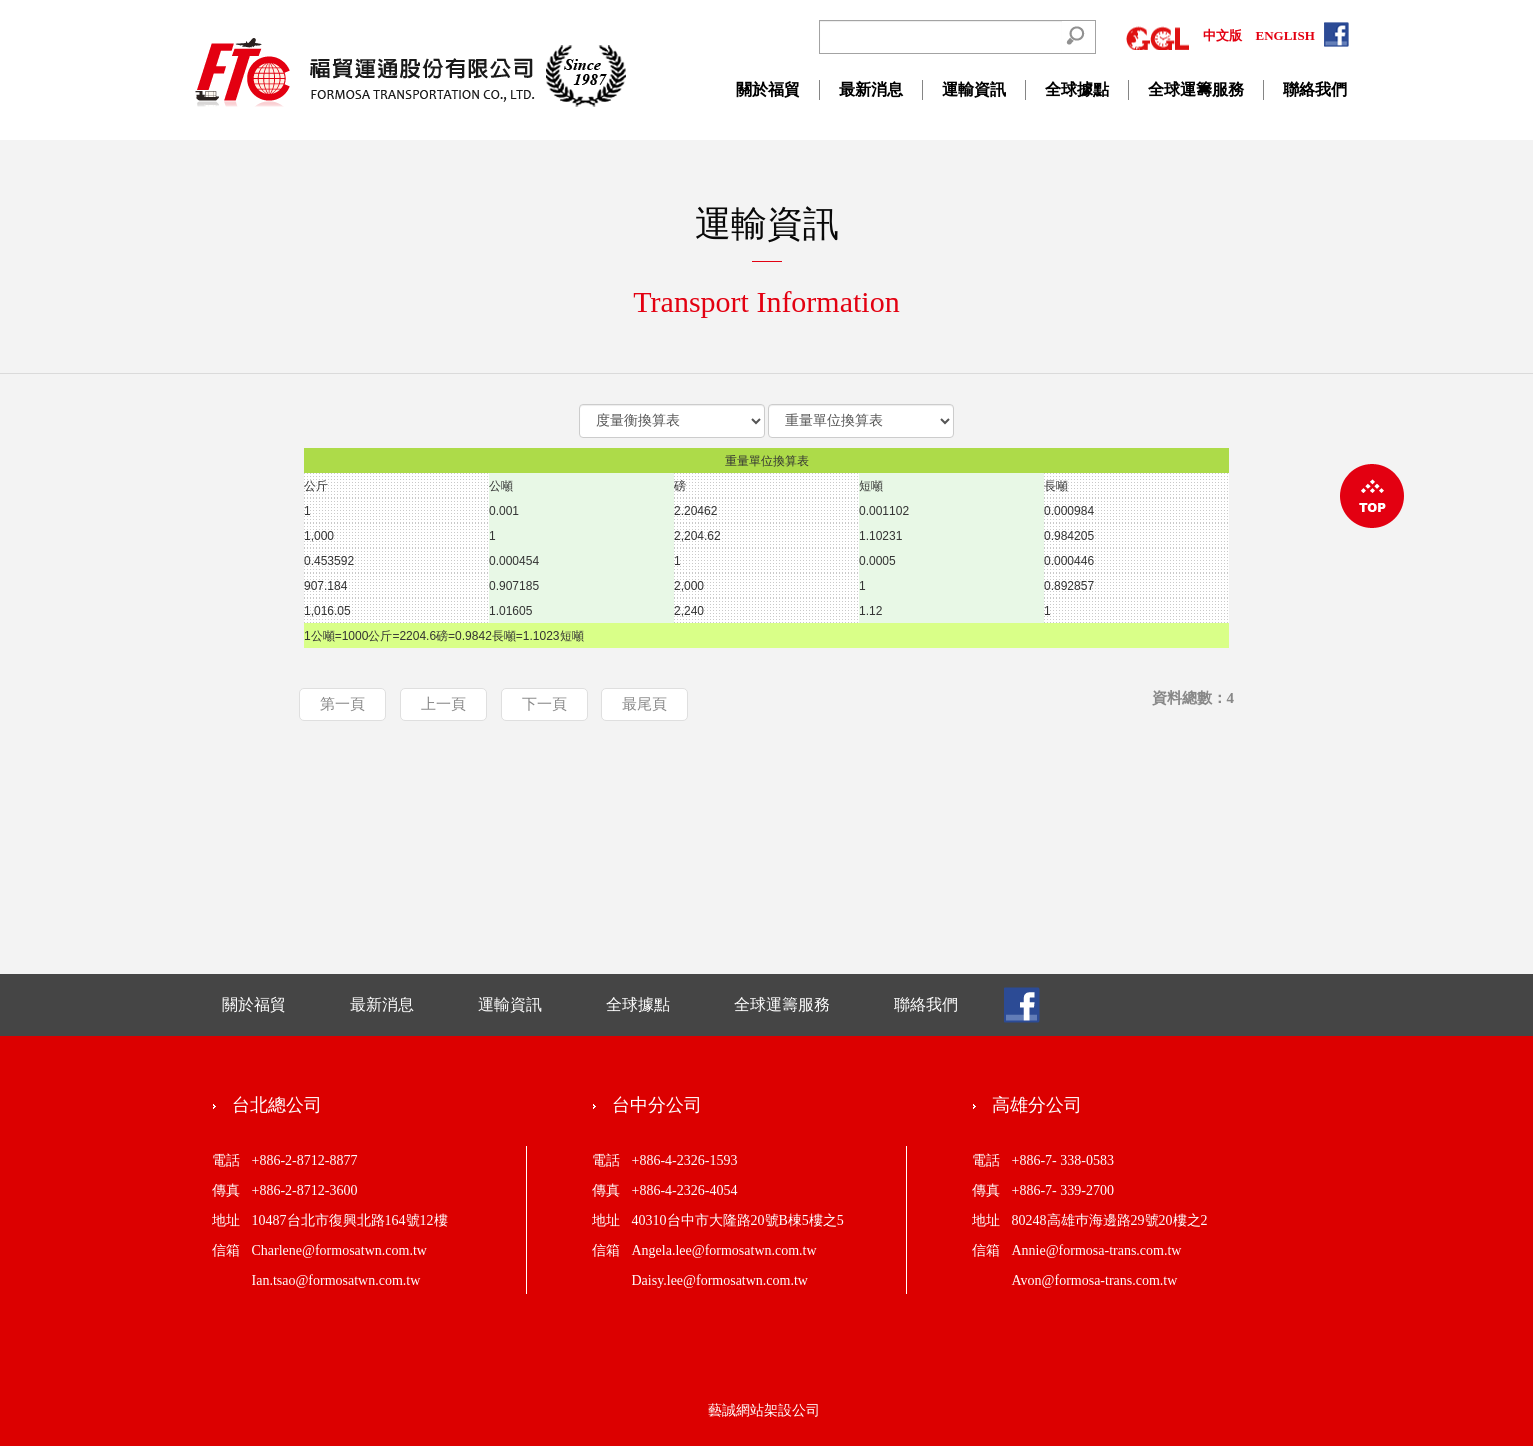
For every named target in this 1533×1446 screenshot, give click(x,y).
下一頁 (544, 704)
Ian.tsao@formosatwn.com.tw (336, 1280)
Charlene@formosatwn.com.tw (339, 1250)
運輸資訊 (974, 89)
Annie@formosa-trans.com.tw (1097, 1250)
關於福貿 (768, 89)
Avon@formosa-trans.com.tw (1095, 1280)
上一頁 (443, 704)
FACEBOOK (1338, 36)
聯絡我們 (1315, 89)
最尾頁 (644, 704)
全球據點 (1077, 89)
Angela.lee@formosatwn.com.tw (724, 1250)
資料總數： (1193, 698)
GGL (1157, 36)
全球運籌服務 (1196, 89)
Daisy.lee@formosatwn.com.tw (720, 1280)
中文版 (1222, 35)
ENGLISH (1285, 35)
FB (1022, 1005)
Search (1075, 36)
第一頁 (342, 704)
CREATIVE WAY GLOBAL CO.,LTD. (411, 72)
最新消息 (871, 89)
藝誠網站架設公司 (764, 1410)
